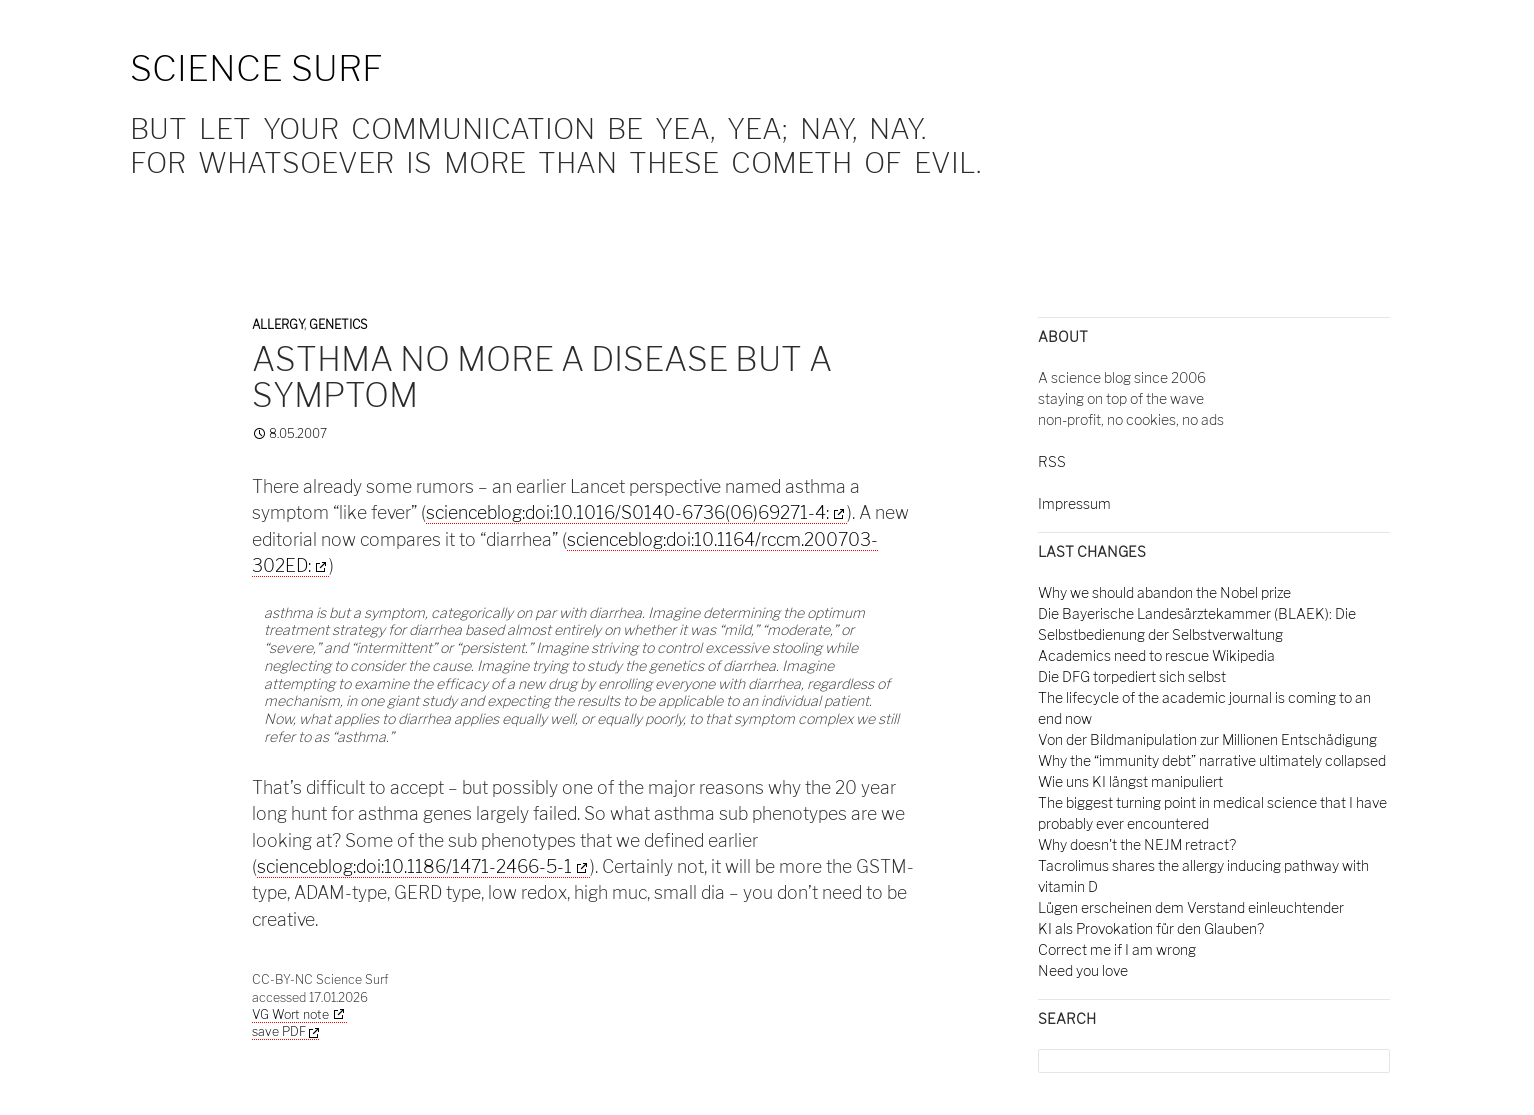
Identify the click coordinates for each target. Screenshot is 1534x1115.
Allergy (278, 324)
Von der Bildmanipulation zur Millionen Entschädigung (1207, 739)
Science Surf (256, 68)
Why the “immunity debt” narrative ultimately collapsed (1212, 760)
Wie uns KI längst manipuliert (1130, 781)
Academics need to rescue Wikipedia (1156, 655)
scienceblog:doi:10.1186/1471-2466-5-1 (414, 866)
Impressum (1074, 503)
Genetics (338, 324)
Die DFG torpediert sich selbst (1132, 676)
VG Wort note (290, 1014)
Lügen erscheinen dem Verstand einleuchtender (1191, 907)
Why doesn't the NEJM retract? (1137, 844)
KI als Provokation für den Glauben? (1151, 928)
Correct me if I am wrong (1117, 949)
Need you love (1083, 970)
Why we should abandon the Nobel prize (1164, 592)
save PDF (285, 1031)
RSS (1052, 461)
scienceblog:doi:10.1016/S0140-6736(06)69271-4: (627, 512)
